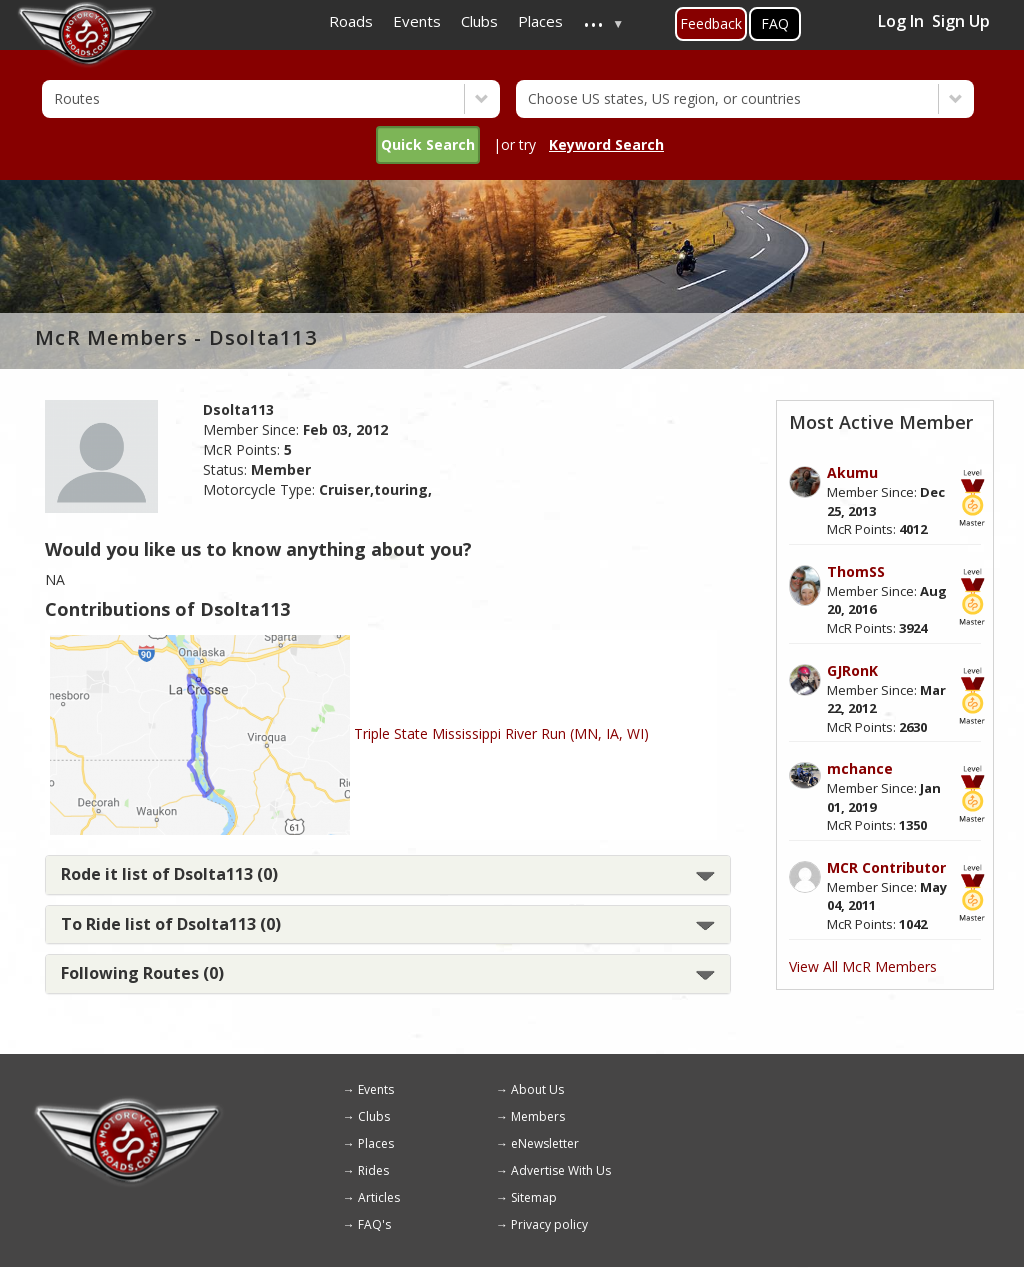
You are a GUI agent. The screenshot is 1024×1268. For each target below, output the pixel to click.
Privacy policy (549, 1224)
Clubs (374, 1116)
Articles (379, 1197)
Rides (373, 1170)
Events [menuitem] (417, 21)
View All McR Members (863, 966)
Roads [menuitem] (351, 21)
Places (376, 1143)
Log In (901, 21)
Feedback (711, 23)
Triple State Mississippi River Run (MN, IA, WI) (501, 733)
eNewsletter (545, 1143)
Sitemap (534, 1197)
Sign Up (961, 21)
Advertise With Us (561, 1170)
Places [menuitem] (540, 21)
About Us (537, 1089)
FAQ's (374, 1224)
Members (538, 1116)
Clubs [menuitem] (479, 21)
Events (376, 1089)
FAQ (775, 23)
